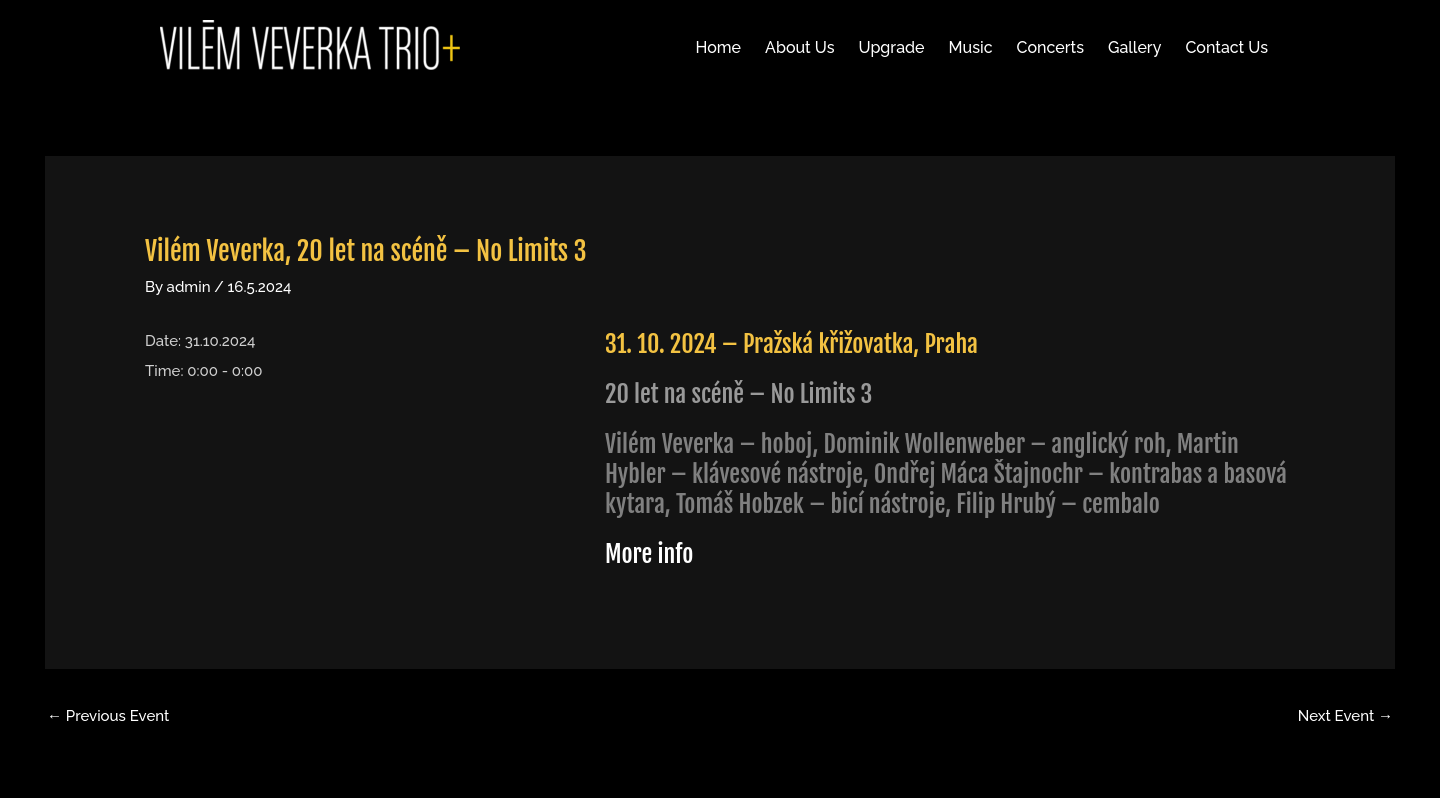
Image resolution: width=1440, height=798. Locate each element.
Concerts (1050, 47)
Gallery (1134, 47)
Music (971, 47)
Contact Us (1226, 47)
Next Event (1345, 716)
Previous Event (108, 716)
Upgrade (891, 47)
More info (649, 554)
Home (719, 47)
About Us (799, 47)
